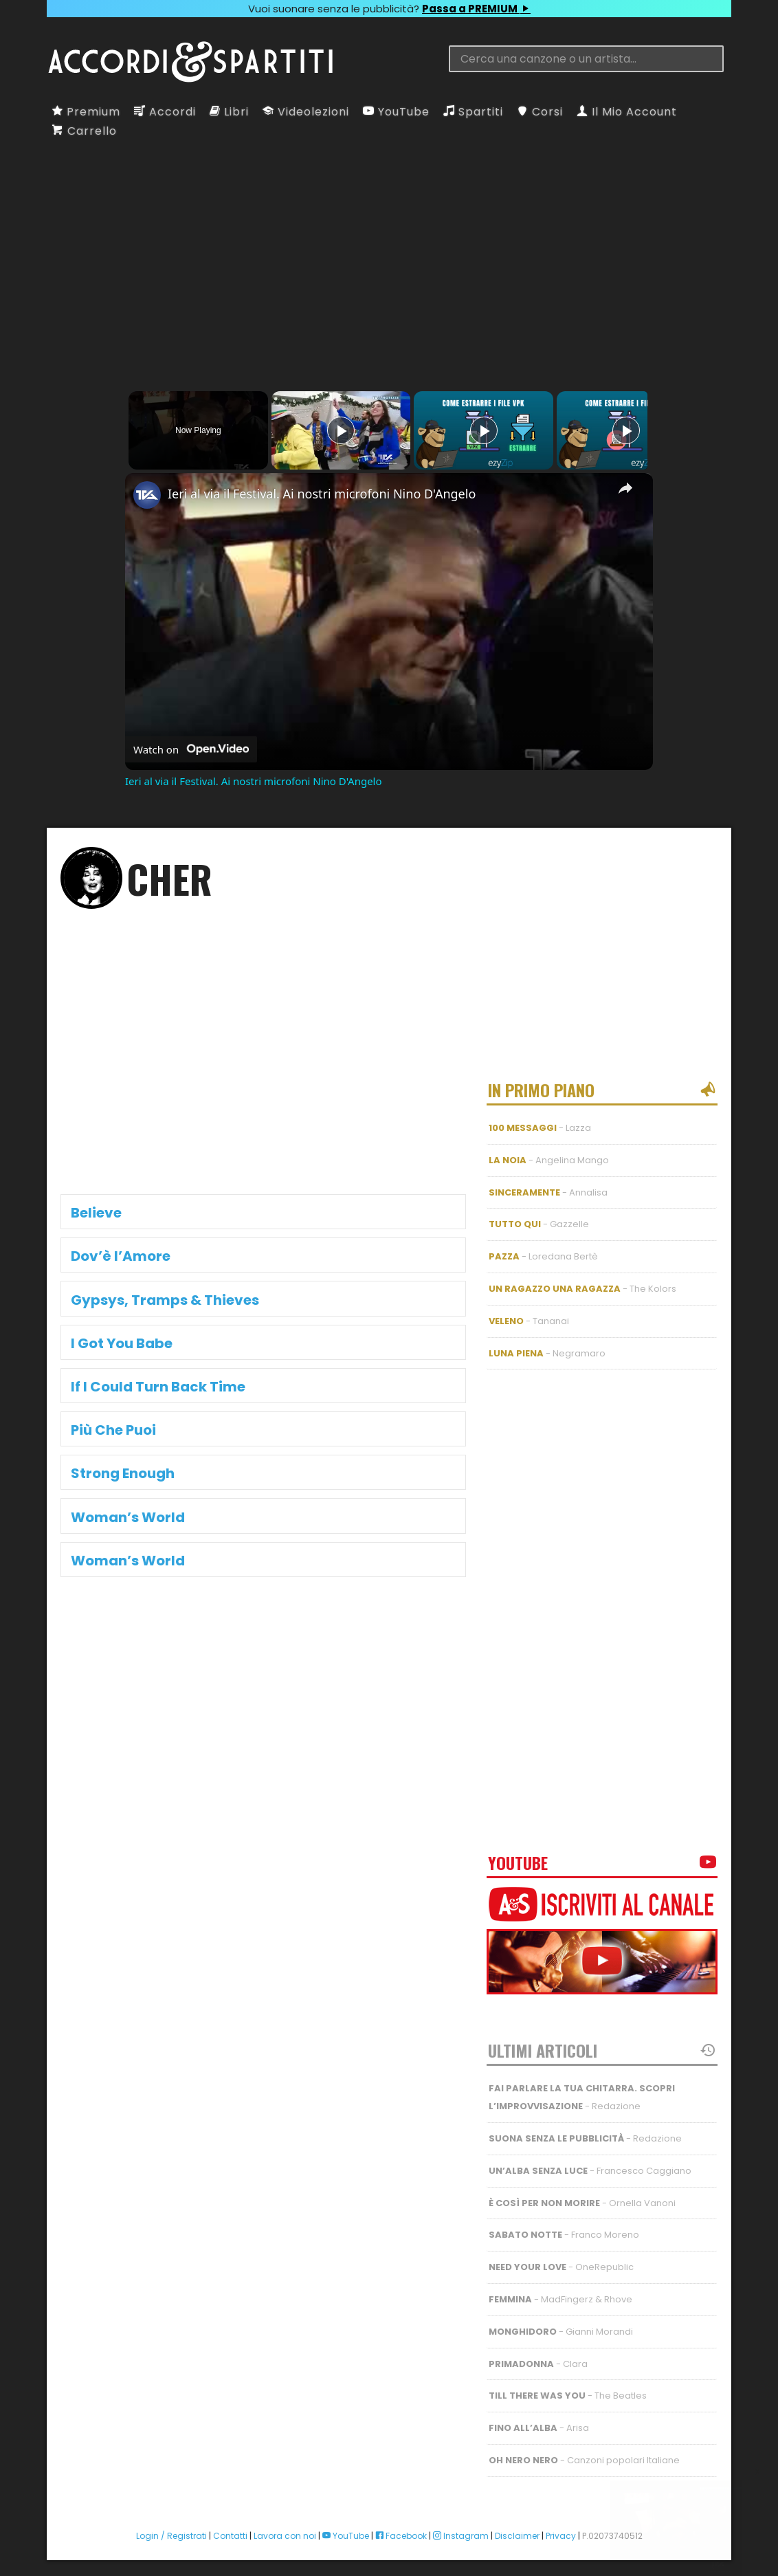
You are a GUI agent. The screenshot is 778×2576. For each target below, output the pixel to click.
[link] (147, 495)
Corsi (540, 112)
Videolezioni (306, 112)
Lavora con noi (285, 2524)
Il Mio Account (627, 112)
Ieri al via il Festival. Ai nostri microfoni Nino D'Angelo (322, 493)
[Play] (480, 430)
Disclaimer (517, 2524)
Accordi (165, 112)
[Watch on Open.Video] (191, 749)
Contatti (230, 2524)
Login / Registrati (171, 2524)
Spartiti (473, 112)
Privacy (561, 2524)
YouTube (396, 112)
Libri (229, 112)
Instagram (461, 2524)
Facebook (401, 2524)
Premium (86, 112)
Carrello (84, 131)
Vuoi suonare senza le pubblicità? (389, 8)
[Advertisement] (389, 251)
